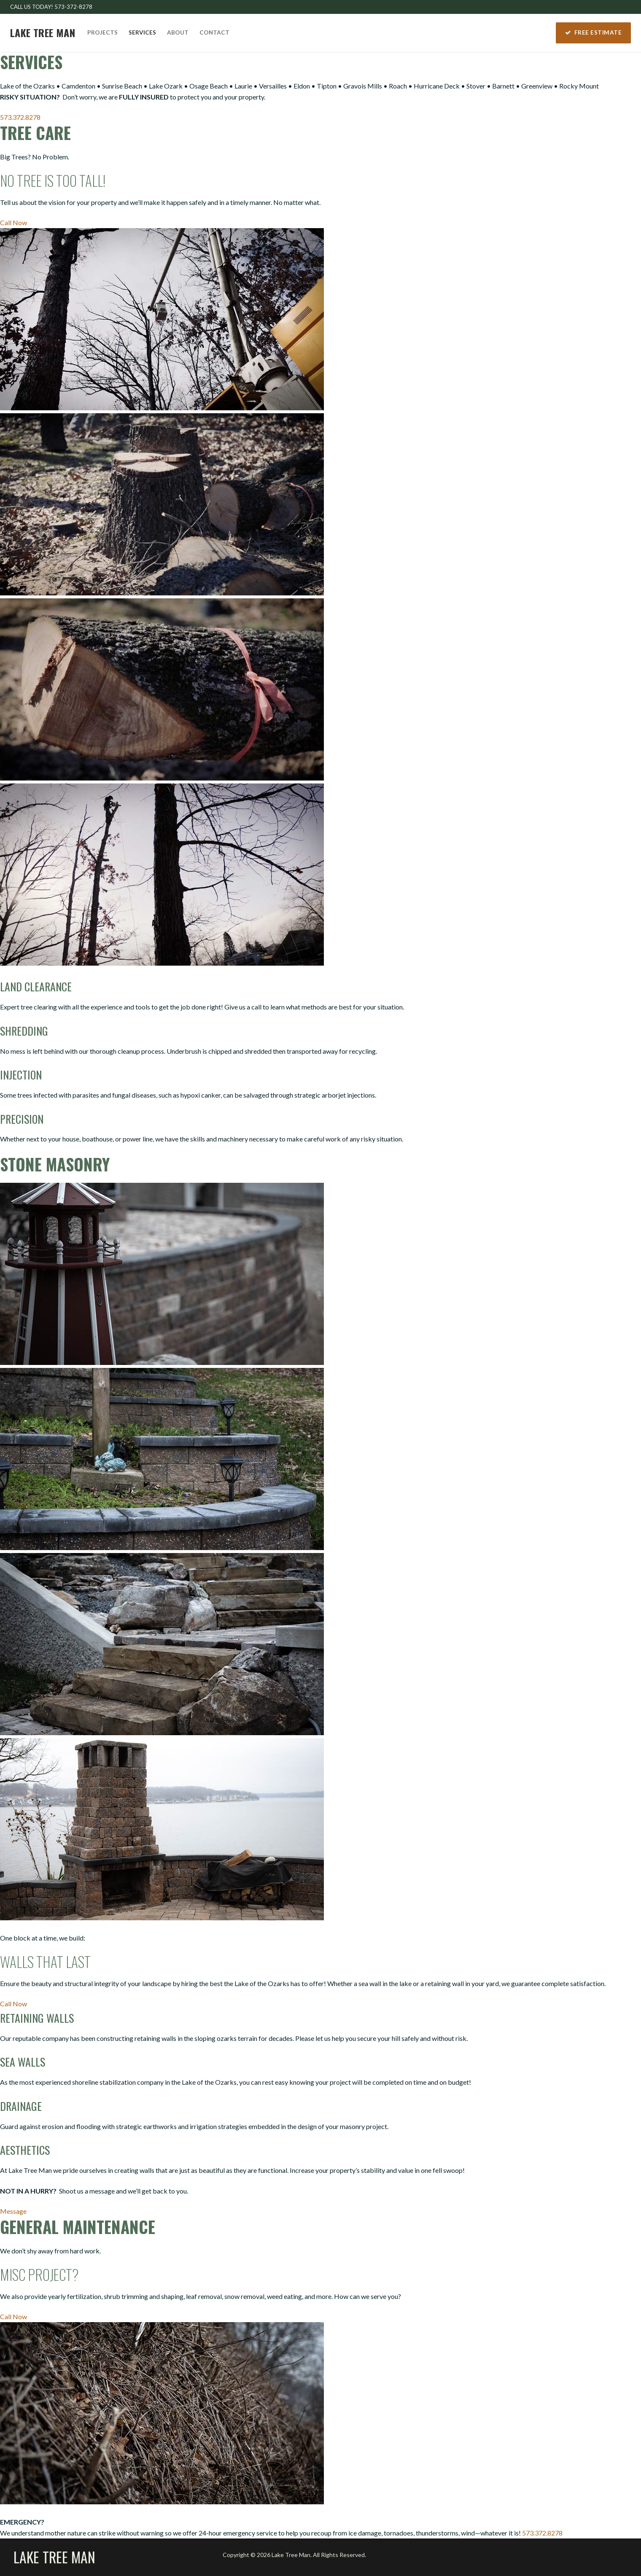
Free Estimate (593, 32)
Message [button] (13, 2211)
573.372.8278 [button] (20, 117)
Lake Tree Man (42, 33)
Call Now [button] (13, 222)
